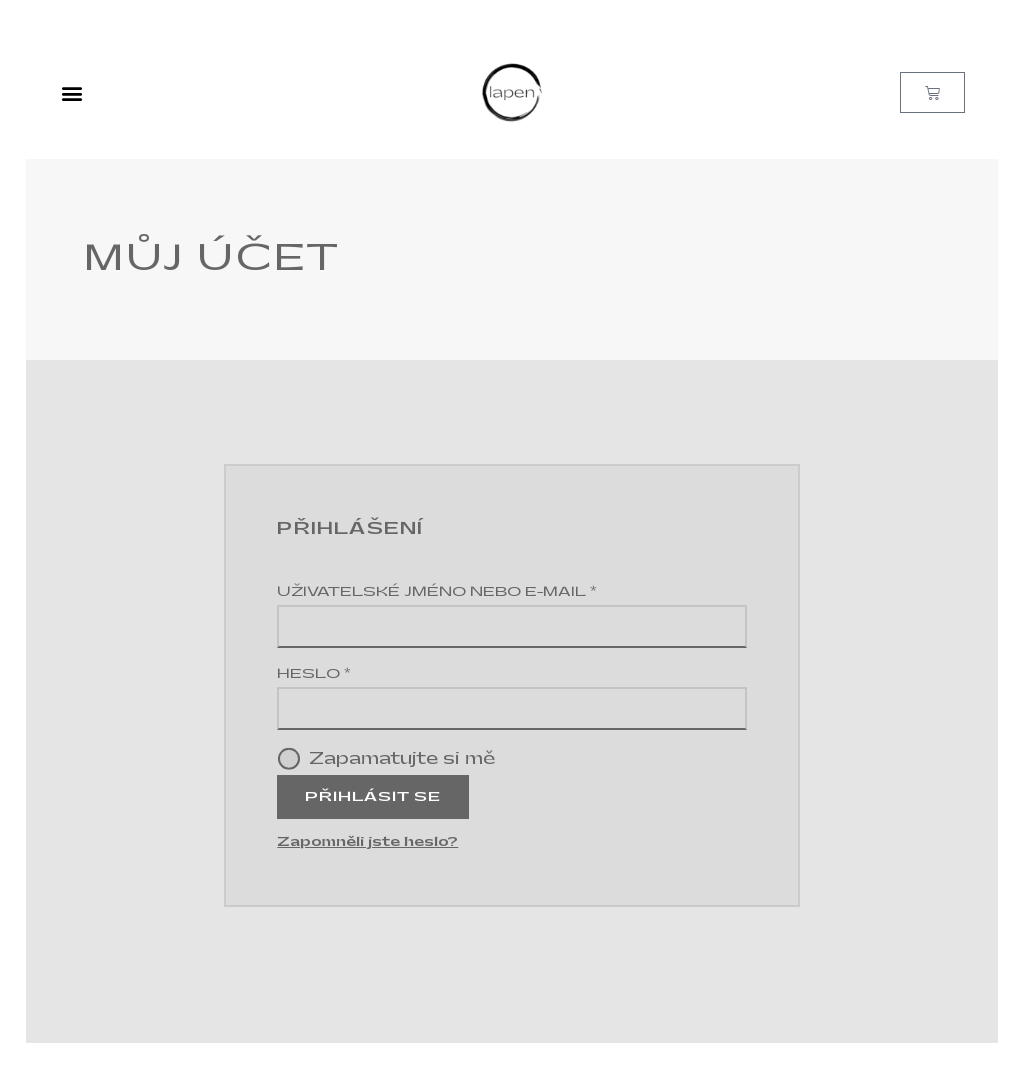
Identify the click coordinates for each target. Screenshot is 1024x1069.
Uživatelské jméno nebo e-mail (476, 590)
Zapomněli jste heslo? (367, 842)
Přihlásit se (373, 797)
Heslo (353, 672)
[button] (72, 92)
